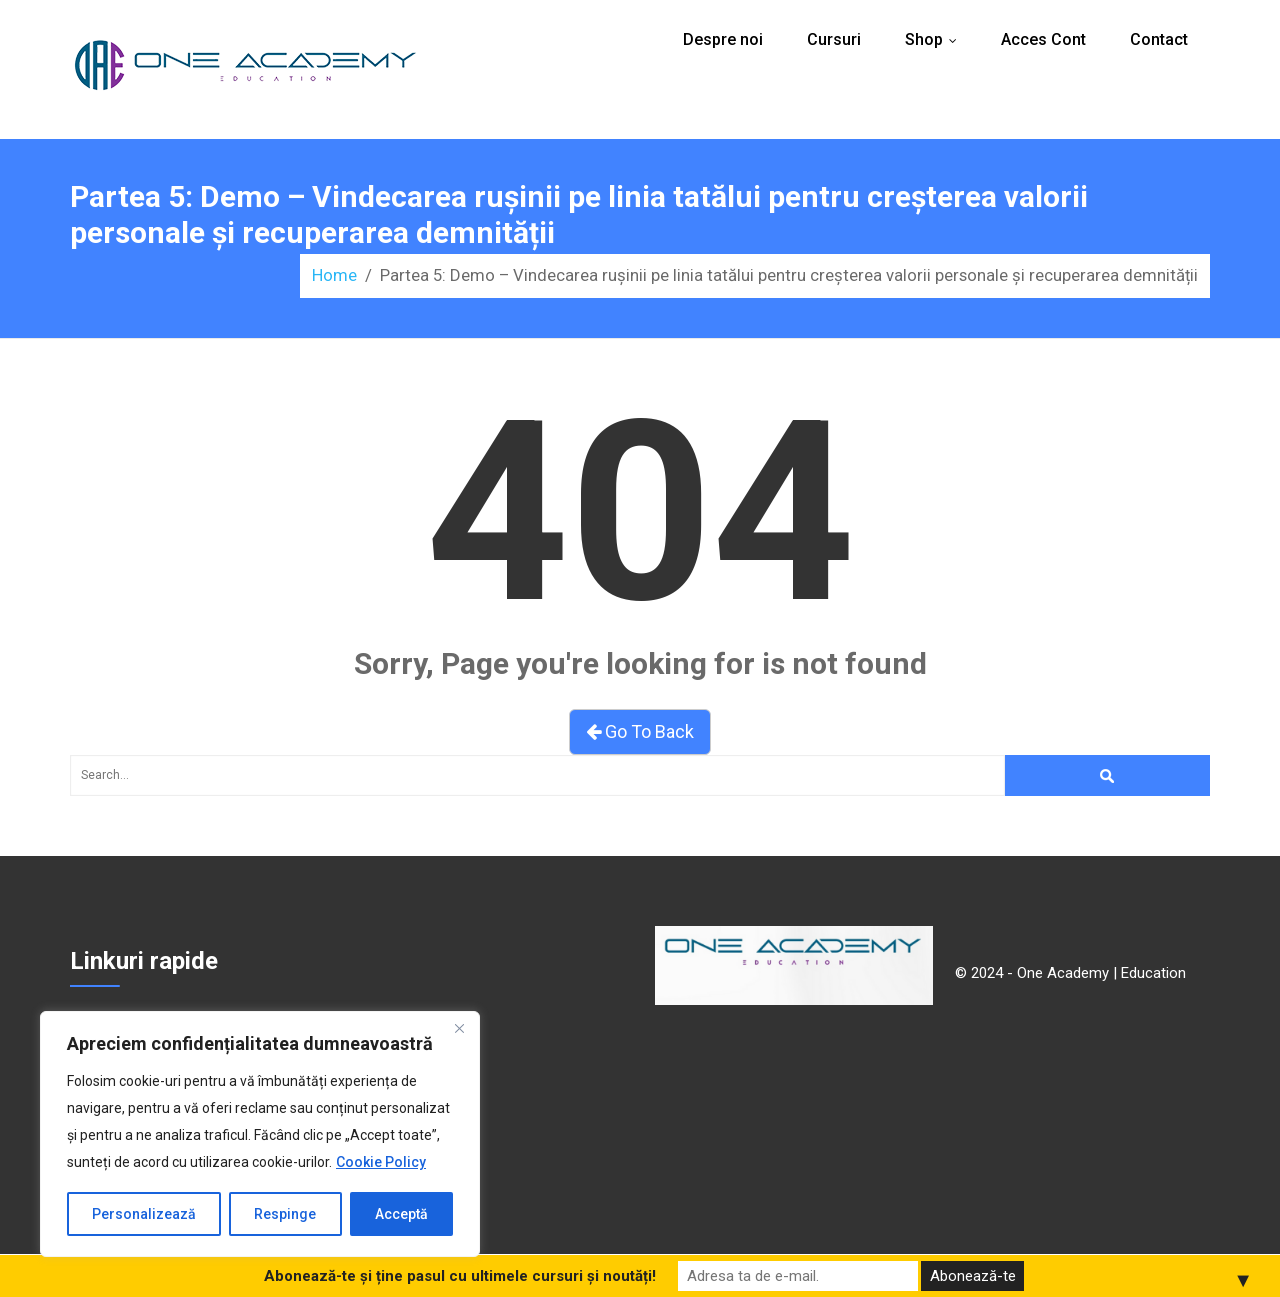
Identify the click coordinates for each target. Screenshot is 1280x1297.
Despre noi (723, 39)
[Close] (459, 1028)
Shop (935, 39)
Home (334, 275)
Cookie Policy (381, 1162)
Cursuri (834, 39)
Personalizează (144, 1214)
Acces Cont (1043, 39)
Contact (1159, 39)
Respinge (285, 1214)
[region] (260, 1134)
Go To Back (640, 731)
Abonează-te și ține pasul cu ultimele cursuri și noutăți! (460, 1276)
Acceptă (401, 1214)
